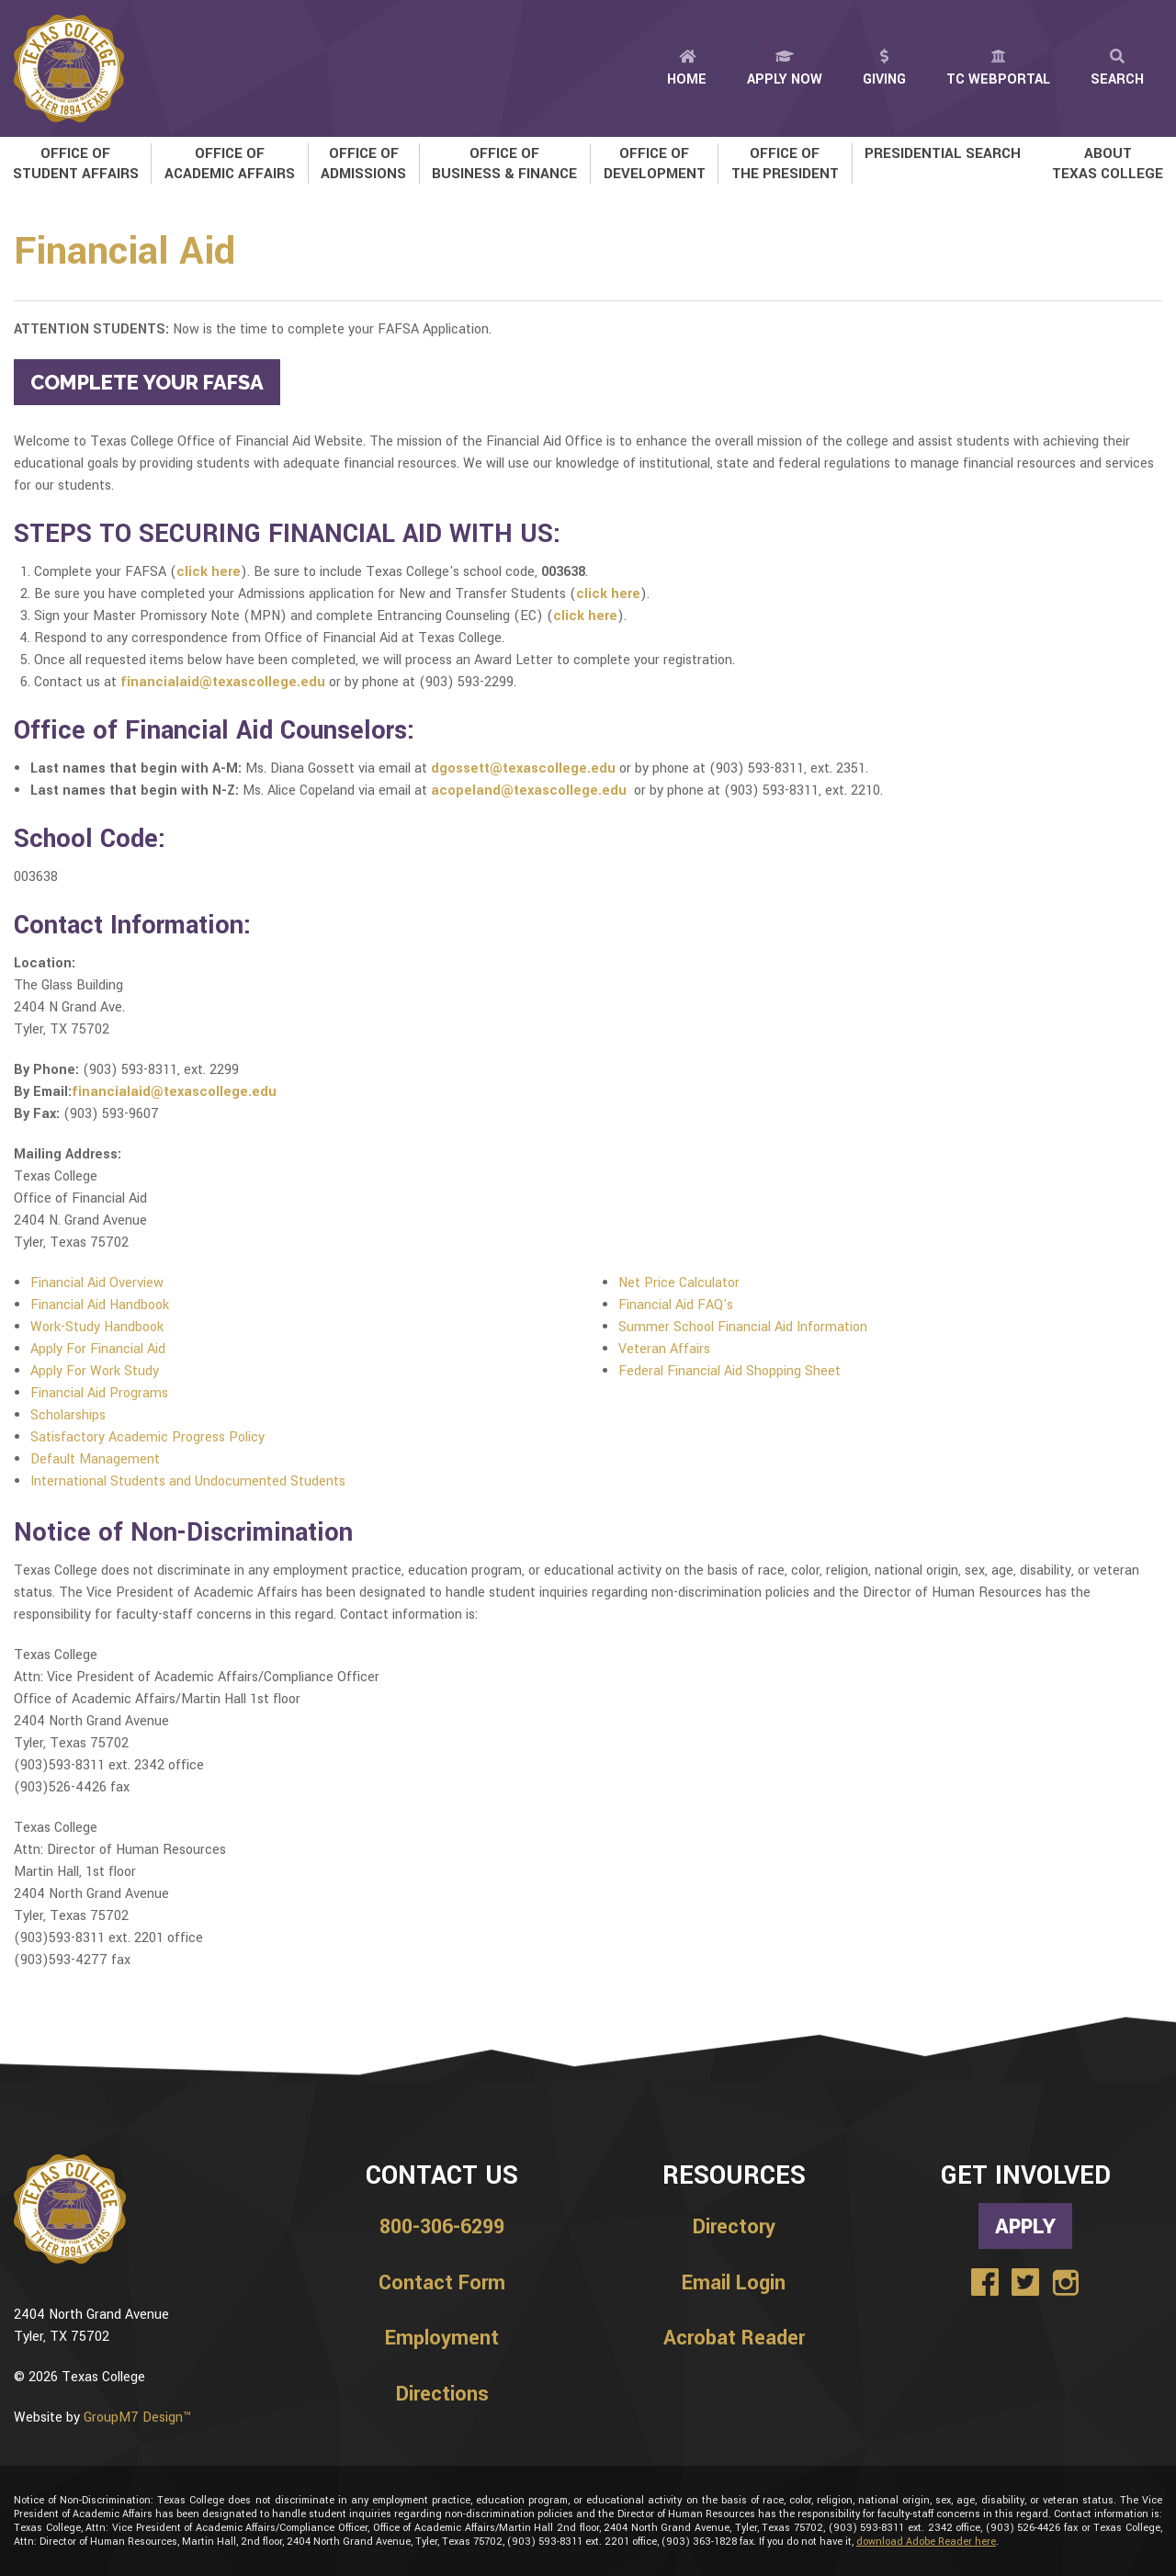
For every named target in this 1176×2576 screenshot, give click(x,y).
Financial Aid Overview (97, 1283)
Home (687, 69)
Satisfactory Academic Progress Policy (147, 1437)
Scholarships (68, 1415)
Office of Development (655, 163)
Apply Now (784, 69)
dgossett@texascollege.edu (523, 768)
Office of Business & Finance (504, 163)
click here (208, 572)
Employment (442, 2338)
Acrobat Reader (734, 2338)
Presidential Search (943, 153)
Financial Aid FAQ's (675, 1305)
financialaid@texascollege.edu (222, 682)
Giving (884, 69)
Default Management (95, 1459)
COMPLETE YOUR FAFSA (147, 382)
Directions (442, 2394)
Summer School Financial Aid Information (742, 1327)
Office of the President (785, 163)
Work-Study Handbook (97, 1327)
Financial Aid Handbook (99, 1305)
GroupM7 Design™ (137, 2417)
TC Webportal (998, 69)
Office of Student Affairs (76, 163)
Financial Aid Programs (99, 1393)
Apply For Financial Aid (97, 1349)
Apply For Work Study (94, 1371)
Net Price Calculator (679, 1283)
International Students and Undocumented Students (187, 1481)
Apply (1025, 2226)
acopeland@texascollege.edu (529, 790)
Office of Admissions (363, 163)
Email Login (734, 2283)
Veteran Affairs (664, 1349)
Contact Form (442, 2283)
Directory (734, 2227)
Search (1117, 69)
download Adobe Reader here (926, 2541)
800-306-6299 (441, 2227)
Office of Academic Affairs (229, 163)
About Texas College (1107, 163)
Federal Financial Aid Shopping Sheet (729, 1371)
